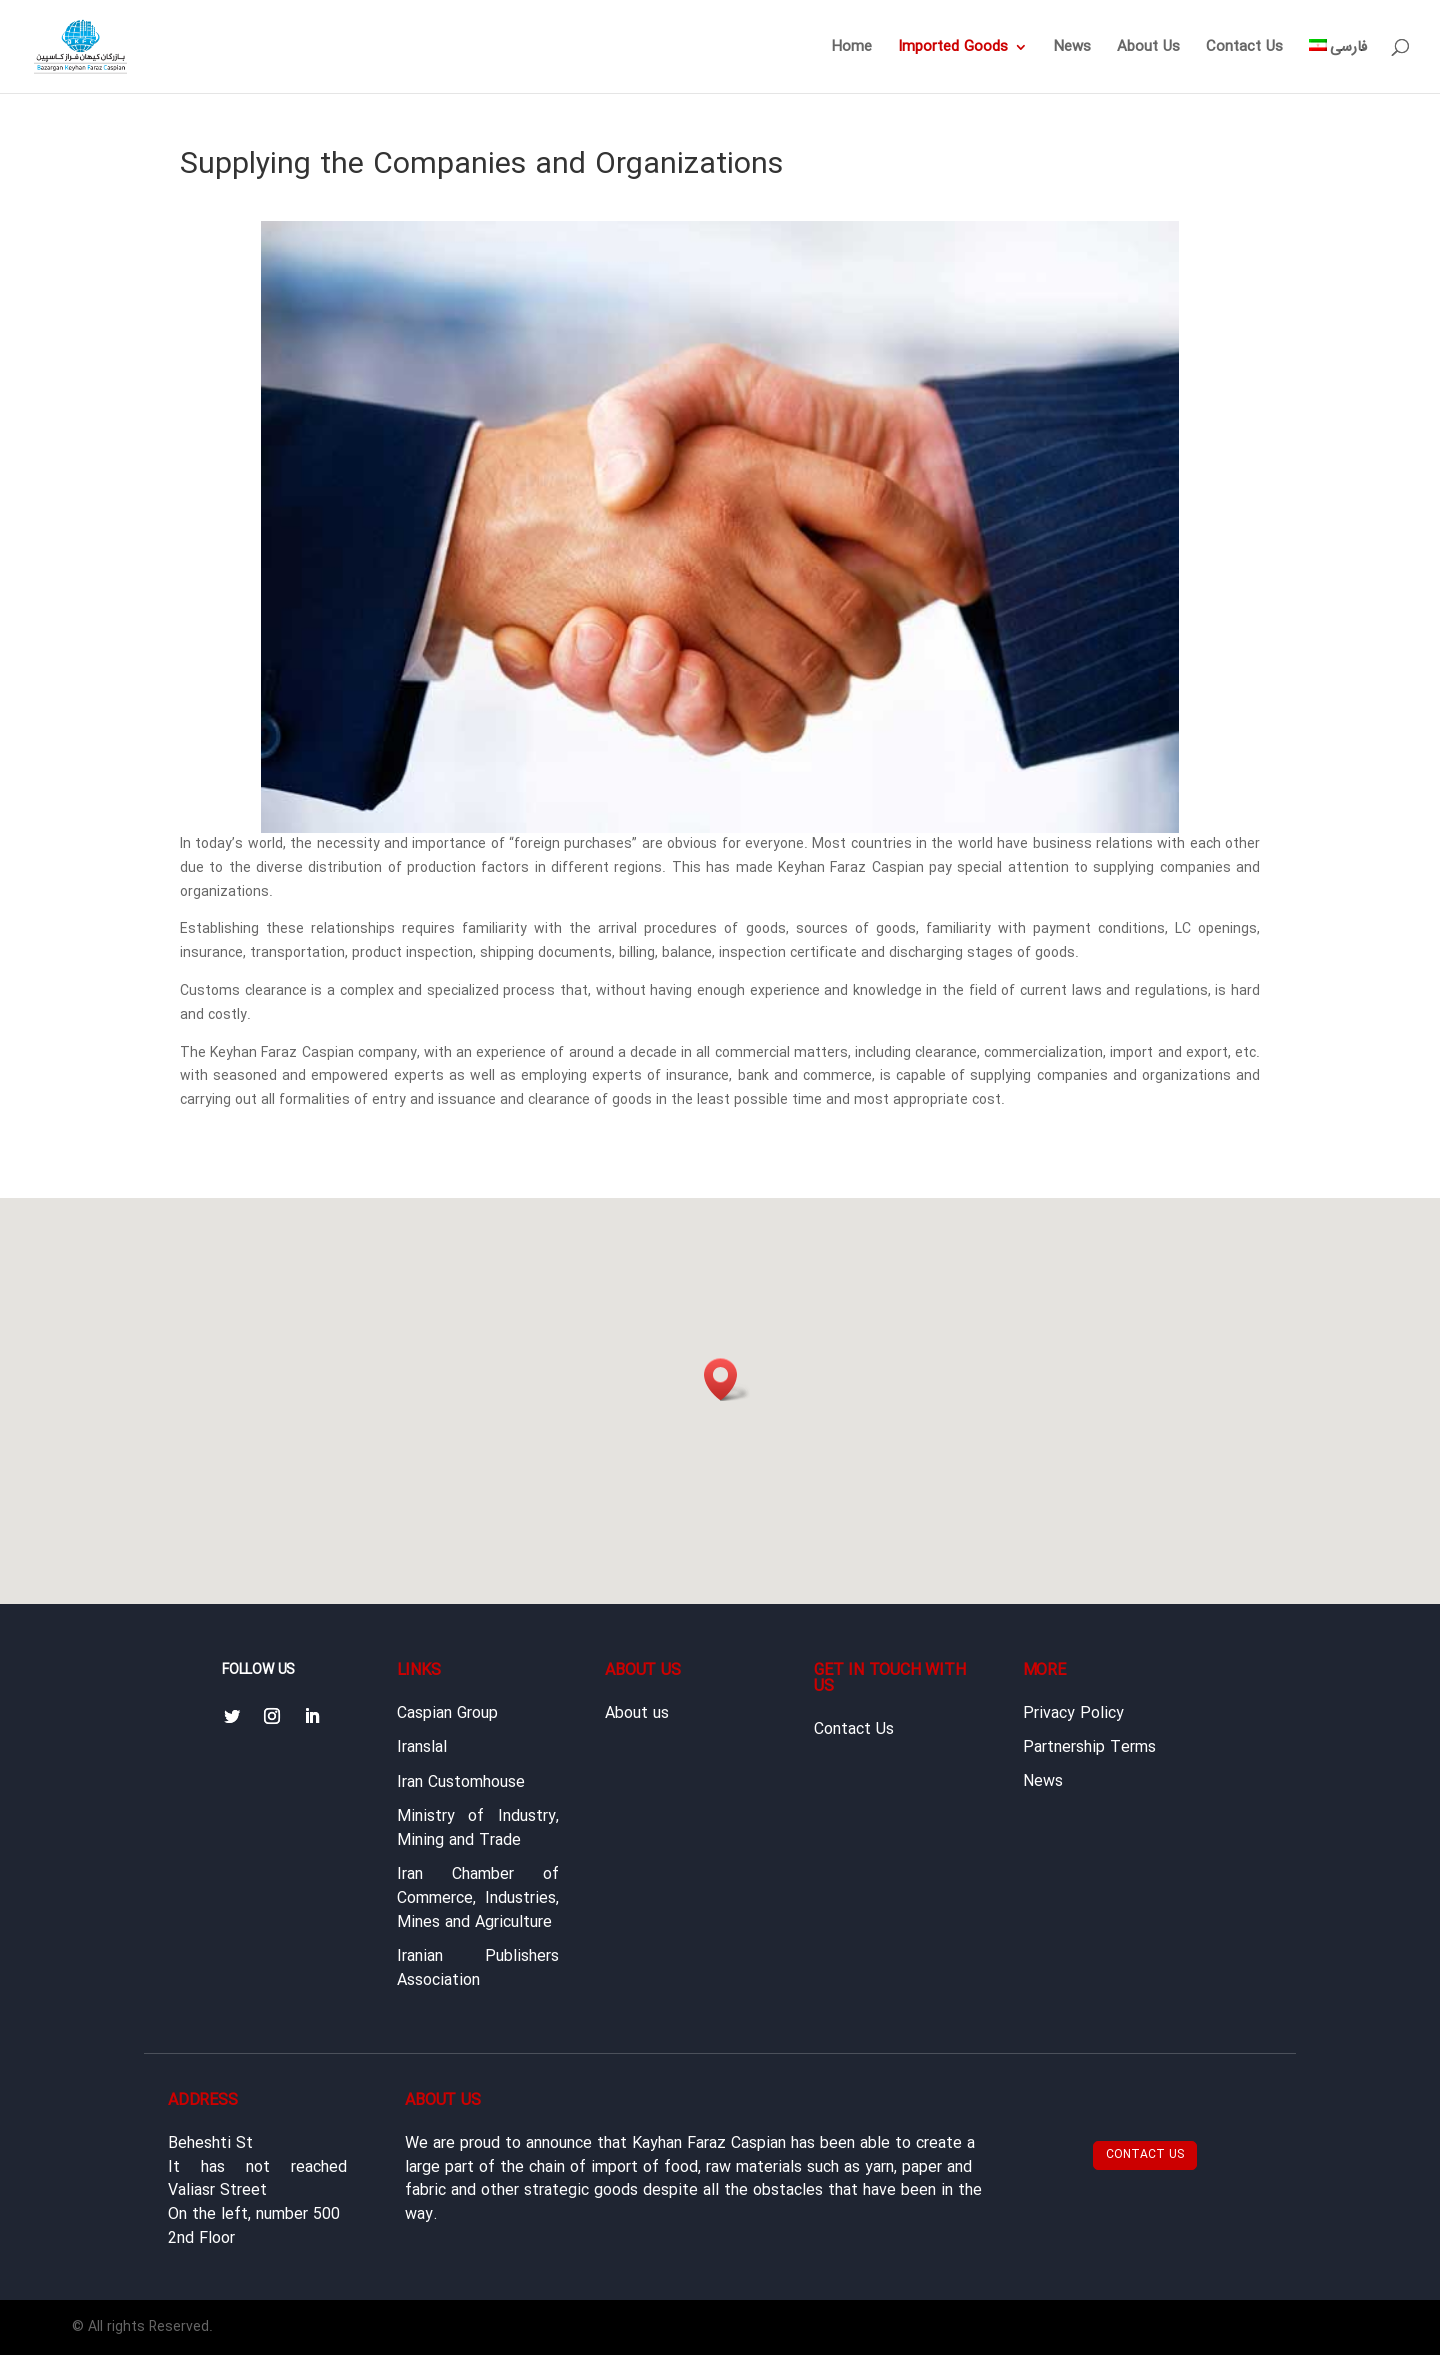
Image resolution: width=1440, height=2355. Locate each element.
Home (852, 49)
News (1072, 49)
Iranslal (422, 1748)
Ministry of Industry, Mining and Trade (478, 1829)
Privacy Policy (1073, 1714)
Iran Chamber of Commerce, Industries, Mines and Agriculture (478, 1899)
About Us (1148, 49)
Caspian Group (447, 1714)
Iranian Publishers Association (478, 1969)
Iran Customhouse (461, 1783)
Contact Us (1244, 49)
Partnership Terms (1089, 1748)
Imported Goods (953, 49)
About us (637, 1714)
